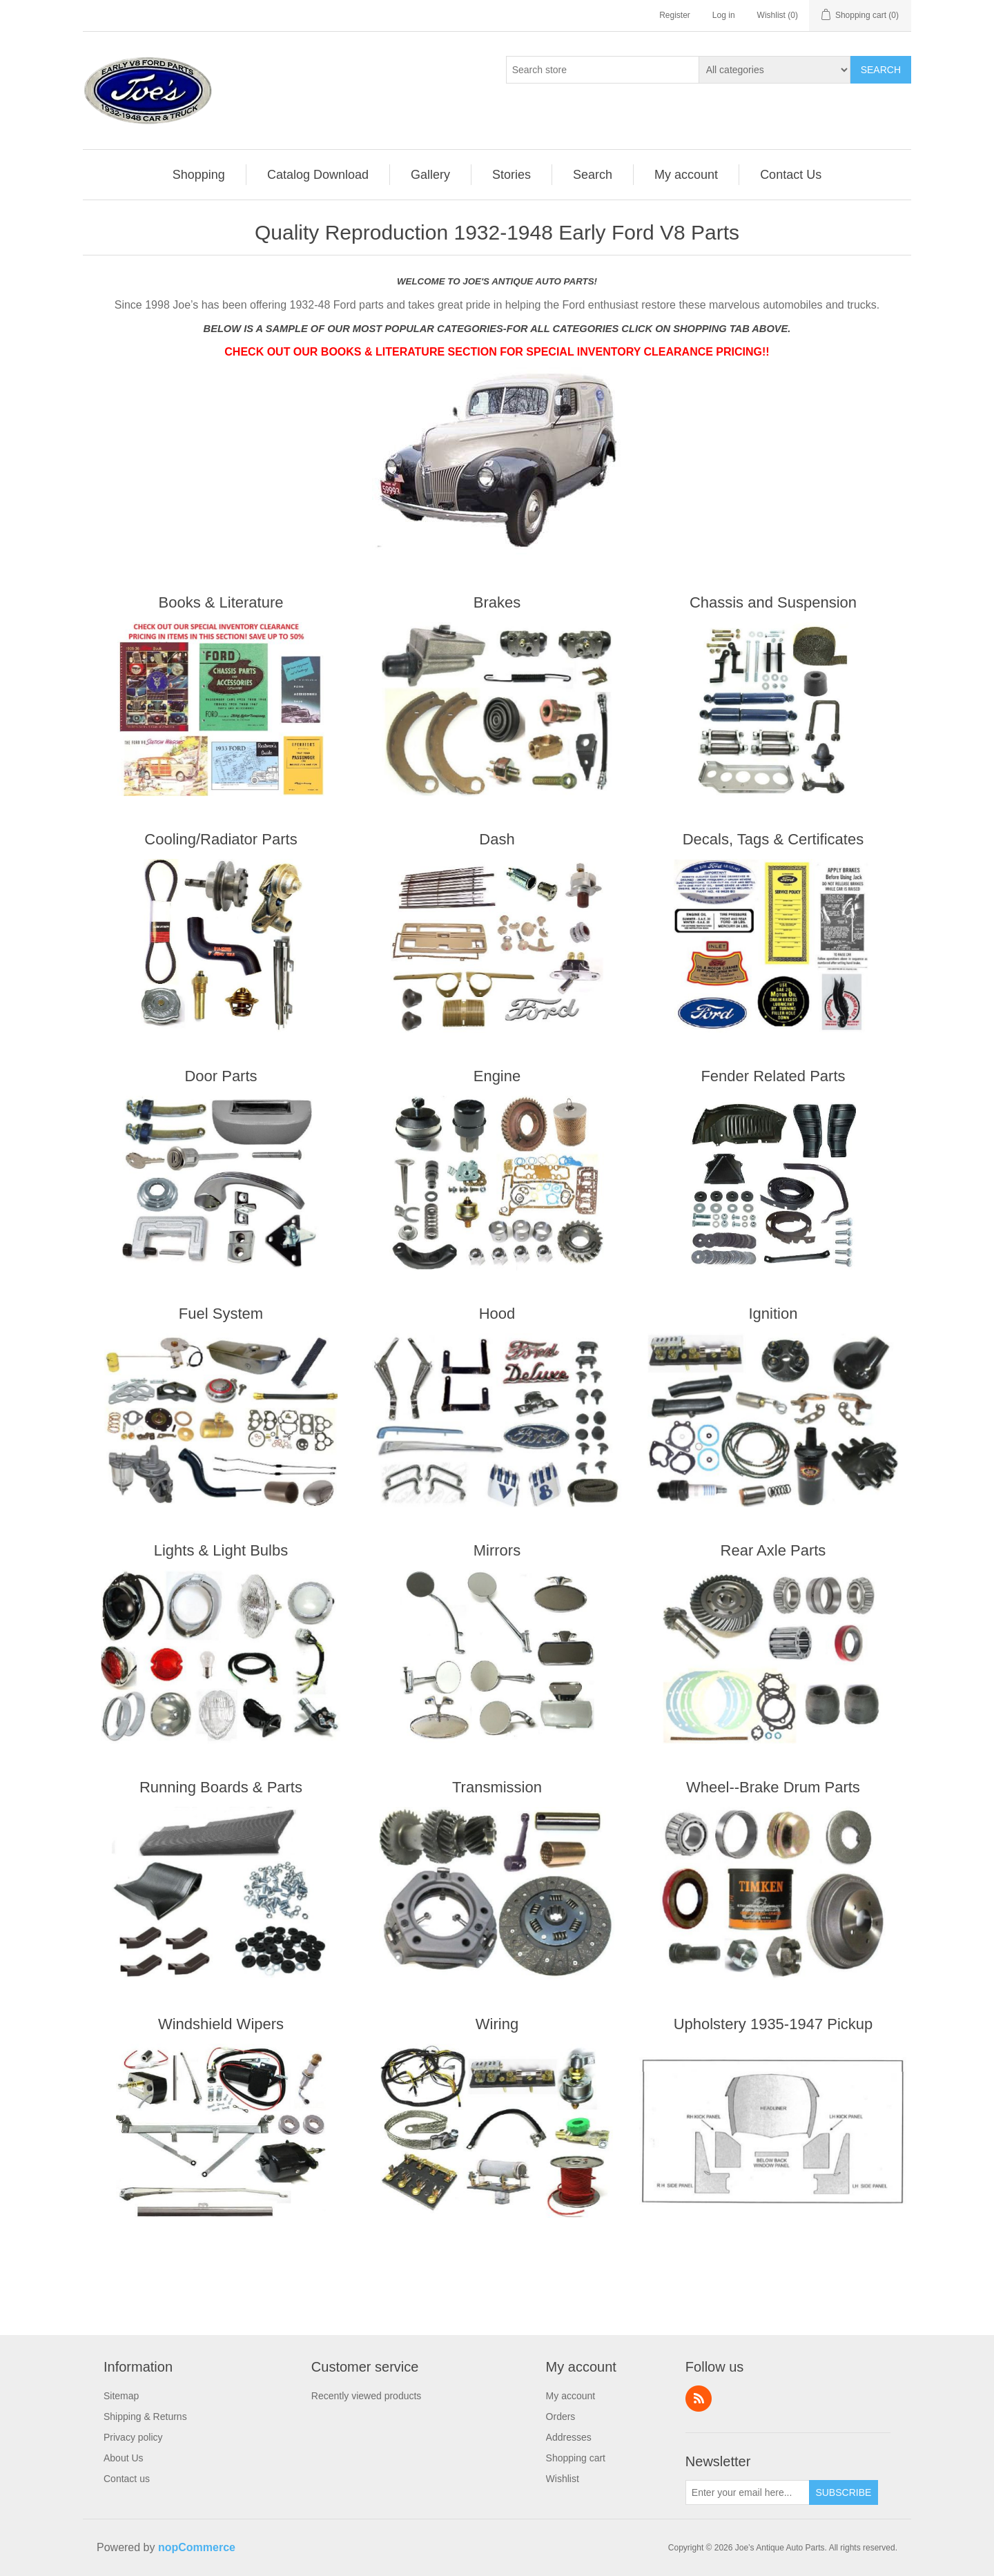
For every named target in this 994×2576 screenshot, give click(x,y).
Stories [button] (511, 175)
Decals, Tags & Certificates (773, 839)
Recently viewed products (366, 2395)
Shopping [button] (199, 175)
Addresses (569, 2437)
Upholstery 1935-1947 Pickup (773, 2024)
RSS (698, 2398)
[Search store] (602, 70)
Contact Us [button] (790, 175)
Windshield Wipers (221, 2024)
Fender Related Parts (773, 1076)
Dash (496, 839)
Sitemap (121, 2395)
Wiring (497, 2024)
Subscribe (843, 2492)
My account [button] (686, 175)
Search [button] (592, 175)
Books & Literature (221, 602)
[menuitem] (199, 174)
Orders (561, 2416)
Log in (723, 15)
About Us (124, 2457)
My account (571, 2395)
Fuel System (221, 1313)
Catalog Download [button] (318, 175)
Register (674, 15)
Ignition (772, 1313)
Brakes (497, 602)
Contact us (127, 2478)
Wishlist (562, 2478)
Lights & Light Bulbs (221, 1550)
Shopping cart (575, 2457)
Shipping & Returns (145, 2416)
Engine (497, 1076)
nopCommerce (196, 2547)
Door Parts (220, 1076)
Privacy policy (133, 2437)
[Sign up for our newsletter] (747, 2492)
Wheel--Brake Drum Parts (773, 1787)
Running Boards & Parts (220, 1787)
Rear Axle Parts (773, 1550)
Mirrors (497, 1550)
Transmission (497, 1787)
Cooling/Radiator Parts (220, 839)
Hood (497, 1313)
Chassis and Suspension (773, 602)
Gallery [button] (430, 175)
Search (881, 69)
